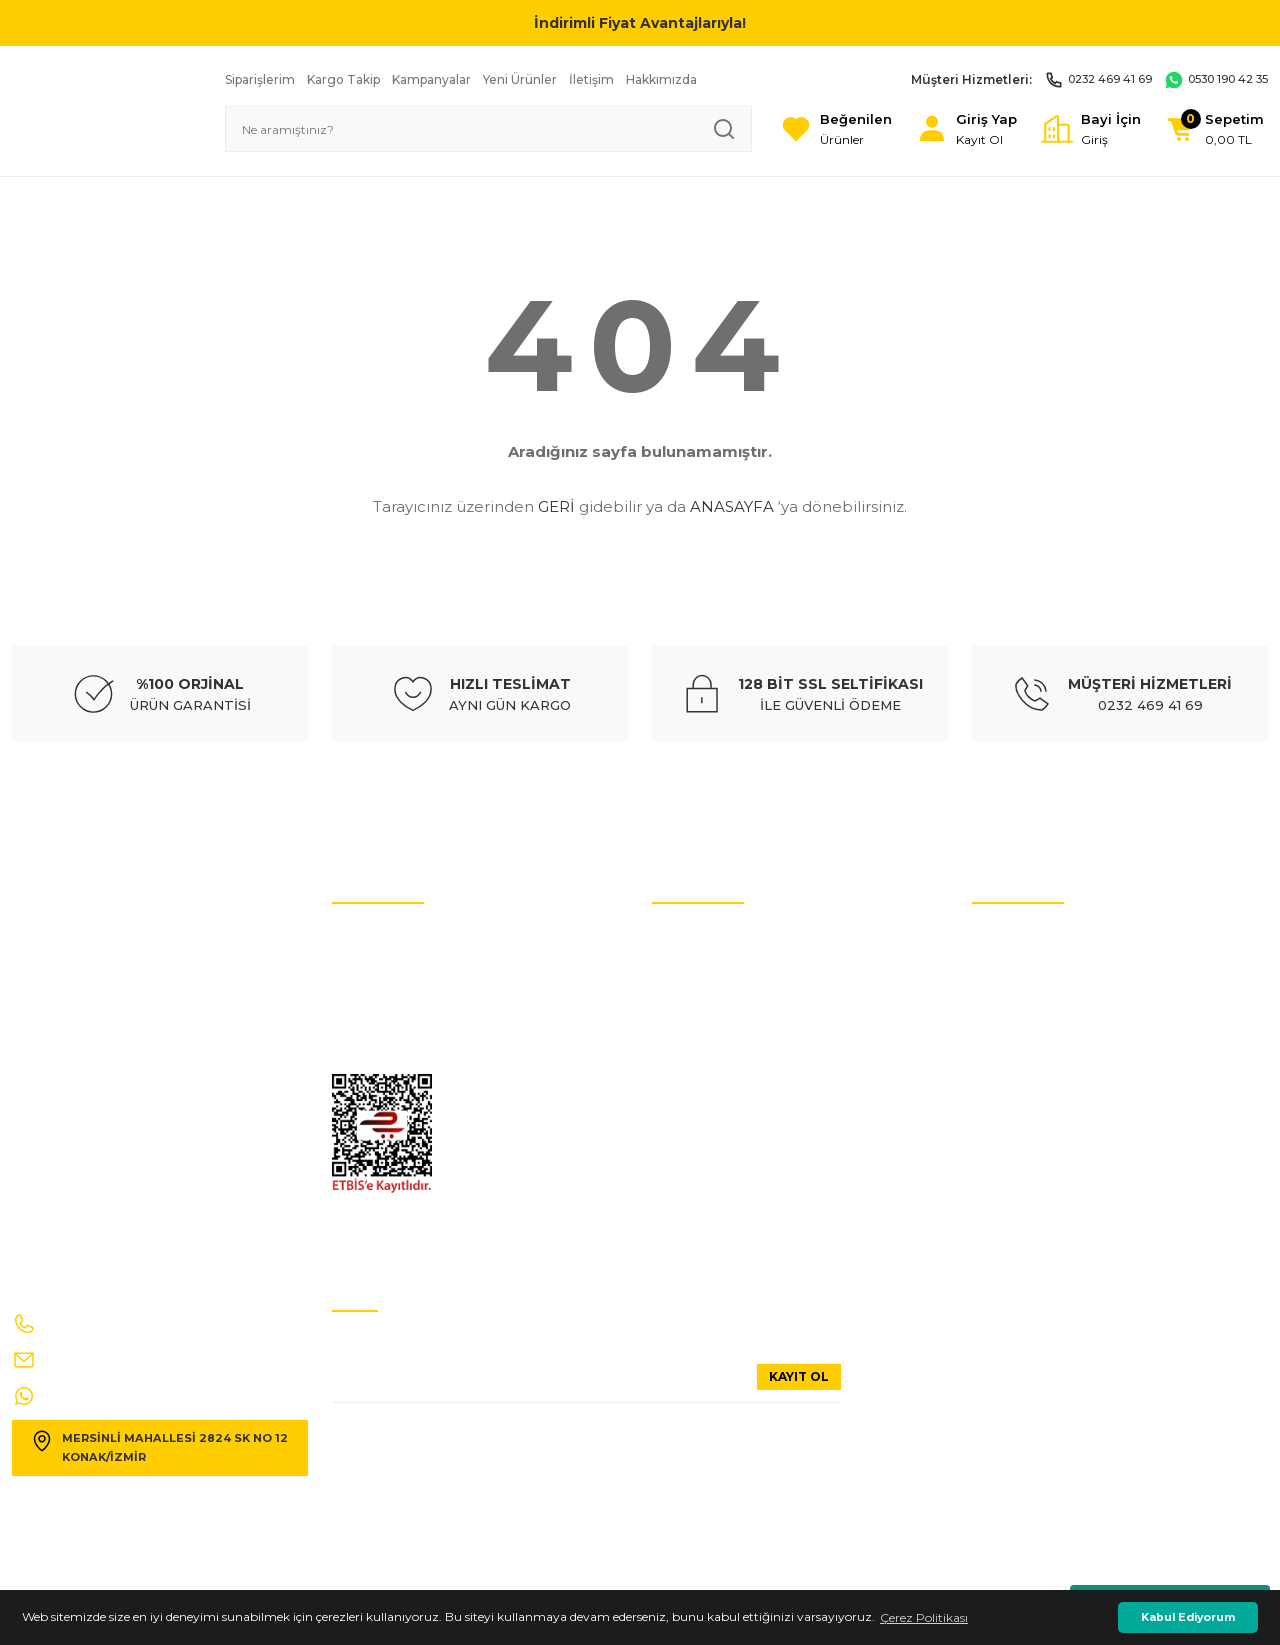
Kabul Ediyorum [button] (1188, 1617)
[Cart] (1210, 129)
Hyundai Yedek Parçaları (721, 998)
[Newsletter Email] (586, 1383)
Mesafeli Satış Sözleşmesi (1043, 1088)
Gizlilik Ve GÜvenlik (387, 1058)
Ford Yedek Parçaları (710, 1148)
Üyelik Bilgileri (1012, 968)
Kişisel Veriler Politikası (395, 968)
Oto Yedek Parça (699, 938)
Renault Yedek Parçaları (720, 1118)
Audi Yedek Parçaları (710, 968)
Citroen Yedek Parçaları (718, 1058)
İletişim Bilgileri (1016, 938)
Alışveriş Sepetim (1021, 1148)
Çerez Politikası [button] (924, 1617)
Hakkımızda (1007, 1028)
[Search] (472, 129)
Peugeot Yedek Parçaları (721, 1208)
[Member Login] (946, 129)
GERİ (556, 506)
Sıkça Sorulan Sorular (1033, 998)
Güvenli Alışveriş (1020, 1058)
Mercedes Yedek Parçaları (723, 1088)
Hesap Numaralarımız (396, 998)
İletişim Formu (375, 1028)
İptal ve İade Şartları (389, 938)
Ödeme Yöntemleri (1026, 1118)
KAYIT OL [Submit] (799, 1376)
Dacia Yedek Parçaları (713, 1238)
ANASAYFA (732, 506)
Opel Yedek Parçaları (711, 1178)
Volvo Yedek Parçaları (712, 1028)
